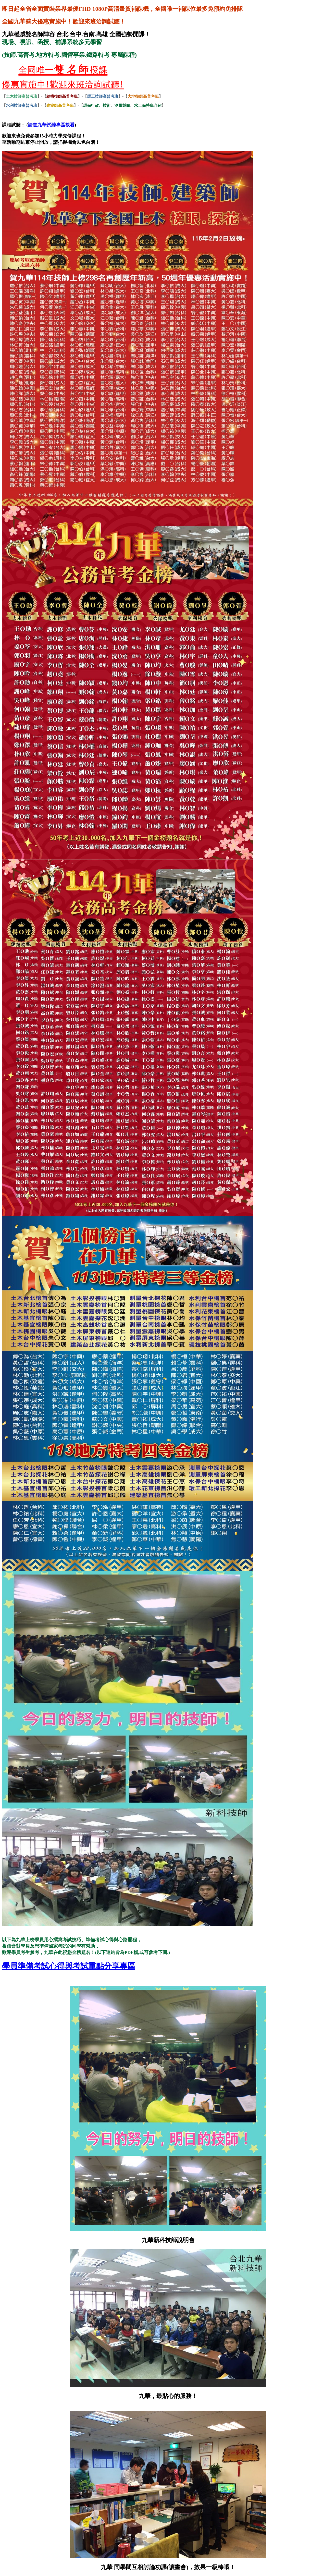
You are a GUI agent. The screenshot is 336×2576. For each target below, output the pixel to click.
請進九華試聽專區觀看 (51, 124)
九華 (6, 114)
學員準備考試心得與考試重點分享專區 (68, 1966)
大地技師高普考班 (143, 96)
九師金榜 (19, 114)
